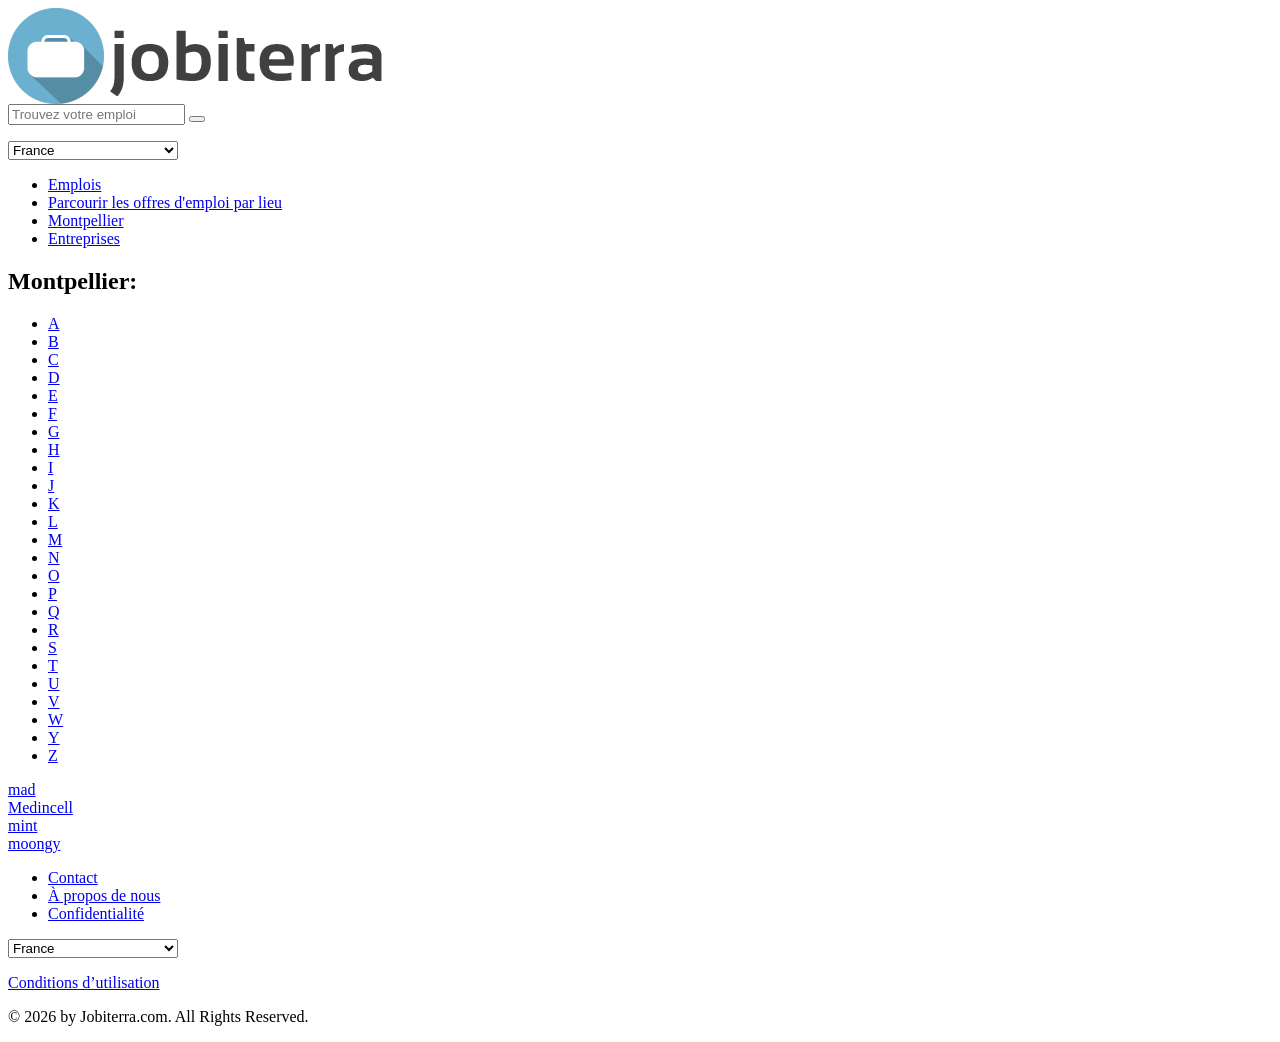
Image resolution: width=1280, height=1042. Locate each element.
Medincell (40, 807)
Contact (73, 877)
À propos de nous (104, 895)
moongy (34, 843)
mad (22, 789)
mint (22, 825)
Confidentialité (96, 913)
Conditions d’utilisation (84, 982)
